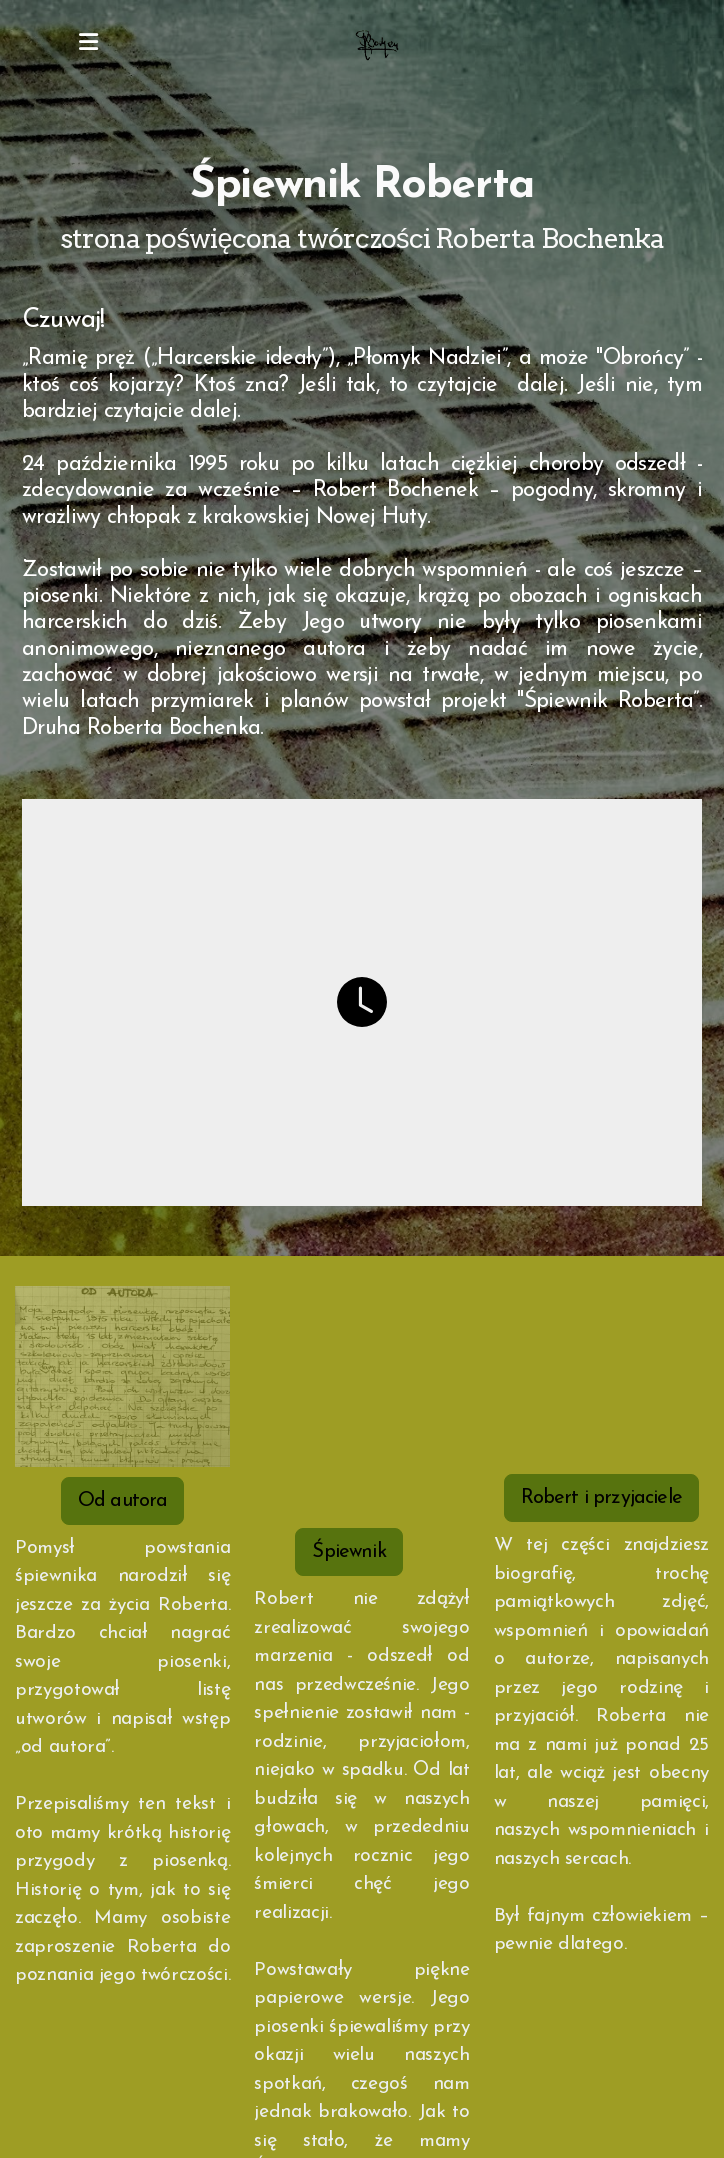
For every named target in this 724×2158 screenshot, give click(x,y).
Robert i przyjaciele (601, 1498)
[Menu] (88, 45)
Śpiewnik (348, 1552)
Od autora (122, 1501)
